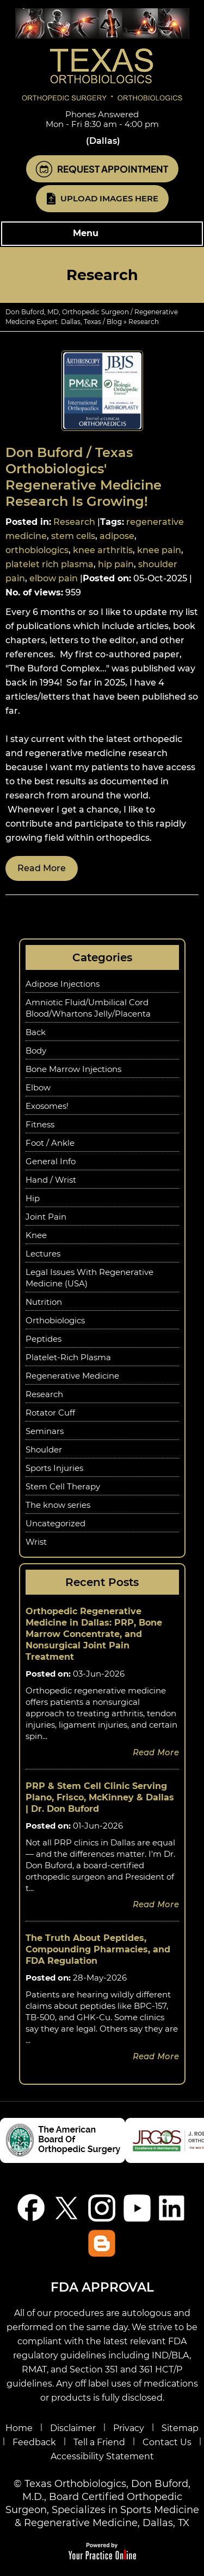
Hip (33, 1198)
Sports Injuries (54, 1468)
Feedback (34, 2442)
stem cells (73, 536)
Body (36, 1050)
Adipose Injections (63, 984)
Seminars (45, 1431)
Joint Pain (46, 1216)
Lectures (43, 1253)
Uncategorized (55, 1523)
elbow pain (53, 578)
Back (36, 1032)
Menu (99, 234)
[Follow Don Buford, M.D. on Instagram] (102, 2208)
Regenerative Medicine (72, 1376)
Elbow (38, 1087)
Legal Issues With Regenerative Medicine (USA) (89, 1278)
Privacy (128, 2428)
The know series (58, 1505)
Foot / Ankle (50, 1143)
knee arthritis (103, 550)
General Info (51, 1161)
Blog (114, 322)
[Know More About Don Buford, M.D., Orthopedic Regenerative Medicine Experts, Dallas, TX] (102, 54)
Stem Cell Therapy (63, 1486)
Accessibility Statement (102, 2456)
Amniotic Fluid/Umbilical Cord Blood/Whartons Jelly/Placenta (88, 1008)
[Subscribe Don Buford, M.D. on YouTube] (137, 2208)
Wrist (36, 1542)
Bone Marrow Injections (73, 1069)
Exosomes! (47, 1106)
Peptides (43, 1339)
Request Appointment (112, 169)
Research (74, 522)
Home (19, 2428)
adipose (117, 536)
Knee (36, 1235)
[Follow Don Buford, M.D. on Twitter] (67, 2208)
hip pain (116, 564)
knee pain (159, 550)
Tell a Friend (99, 2442)
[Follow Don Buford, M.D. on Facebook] (31, 2208)
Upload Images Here (109, 198)
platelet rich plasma (49, 564)
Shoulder (44, 1449)
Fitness (40, 1124)
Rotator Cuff (50, 1412)
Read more (41, 868)
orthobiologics (37, 550)
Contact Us (167, 2442)
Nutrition (44, 1302)
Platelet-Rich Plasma (68, 1357)
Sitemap (180, 2428)
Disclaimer (73, 2428)
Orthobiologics (55, 1320)
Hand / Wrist (51, 1180)
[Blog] (102, 2243)
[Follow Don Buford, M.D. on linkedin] (173, 2208)
